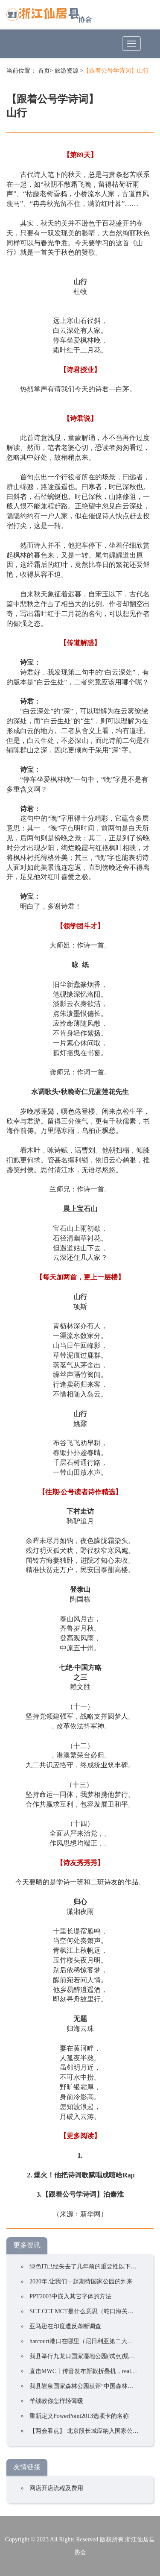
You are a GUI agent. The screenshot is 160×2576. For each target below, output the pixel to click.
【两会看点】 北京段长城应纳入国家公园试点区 (93, 2431)
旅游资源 (67, 70)
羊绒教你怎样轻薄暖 (56, 2401)
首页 (44, 70)
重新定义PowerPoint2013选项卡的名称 (79, 2416)
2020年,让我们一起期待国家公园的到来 (81, 2281)
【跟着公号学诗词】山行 (116, 70)
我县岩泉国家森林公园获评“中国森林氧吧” (85, 2386)
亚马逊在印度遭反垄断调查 (65, 2326)
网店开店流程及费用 (56, 2488)
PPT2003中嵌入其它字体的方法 (70, 2296)
